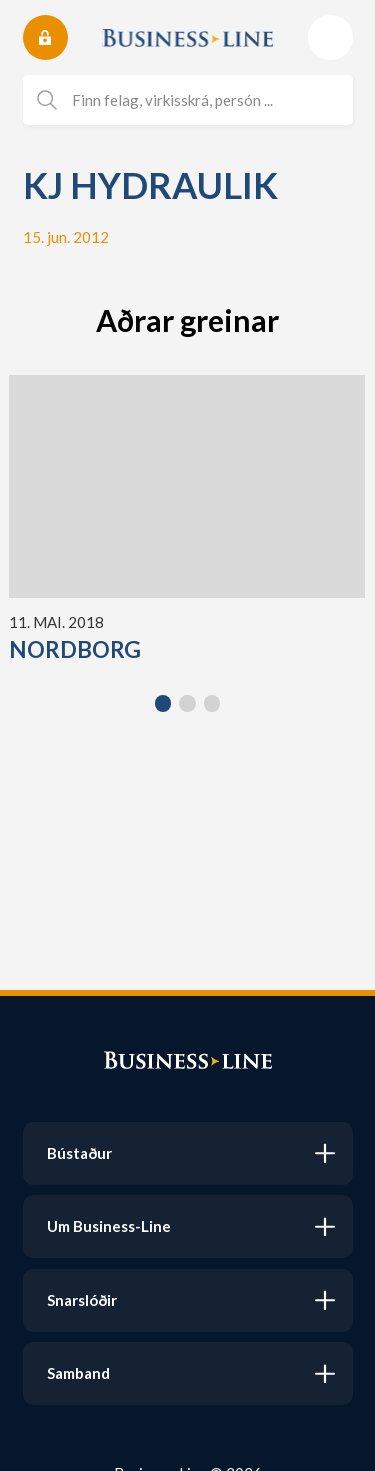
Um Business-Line (109, 1226)
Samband (78, 1373)
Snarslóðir (82, 1300)
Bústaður (79, 1153)
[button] (163, 703)
